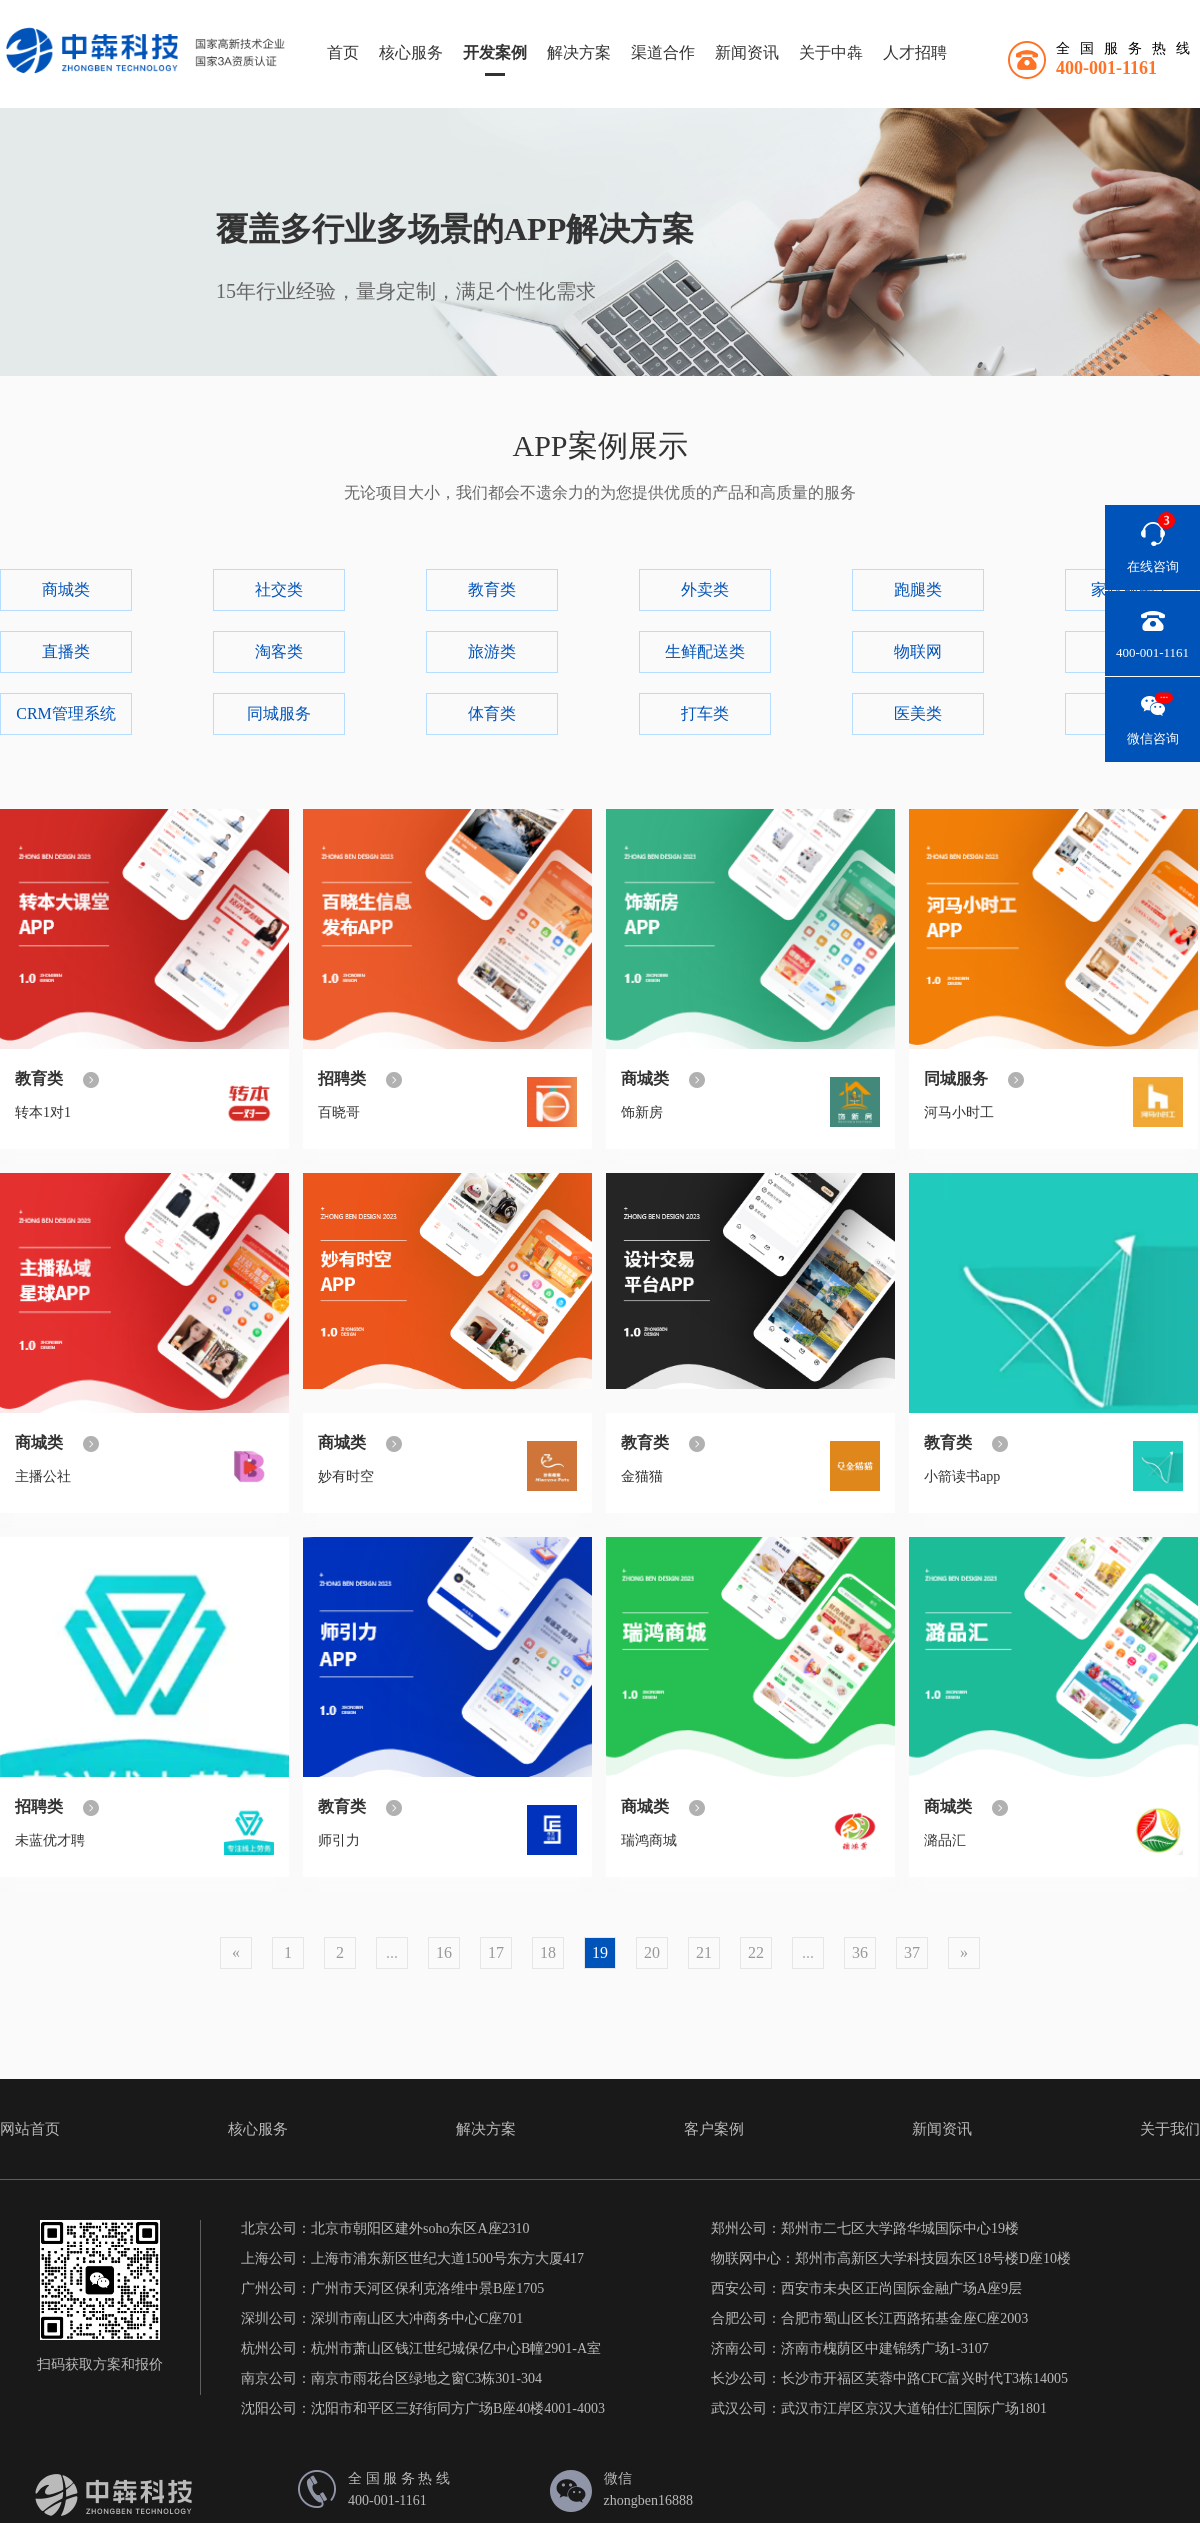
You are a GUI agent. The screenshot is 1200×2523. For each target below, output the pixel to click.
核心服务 (411, 52)
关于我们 (1170, 2129)
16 (444, 1952)
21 (704, 1952)
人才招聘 (915, 52)
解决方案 (579, 52)
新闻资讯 (747, 52)
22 (756, 1952)
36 (860, 1952)
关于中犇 (831, 52)
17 (496, 1952)
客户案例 (714, 2129)
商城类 (66, 589)
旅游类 (492, 651)
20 (652, 1952)
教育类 (492, 589)
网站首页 (30, 2129)
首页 (343, 52)
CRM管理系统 (66, 713)
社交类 (279, 589)
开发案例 (495, 52)
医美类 (918, 713)
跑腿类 (918, 589)
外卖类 (705, 589)
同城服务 (279, 713)
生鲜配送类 (705, 651)
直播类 (66, 651)
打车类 (705, 713)
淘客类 (279, 651)
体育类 (492, 713)
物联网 (918, 651)
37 (912, 1952)
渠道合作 (663, 52)
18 (548, 1952)
